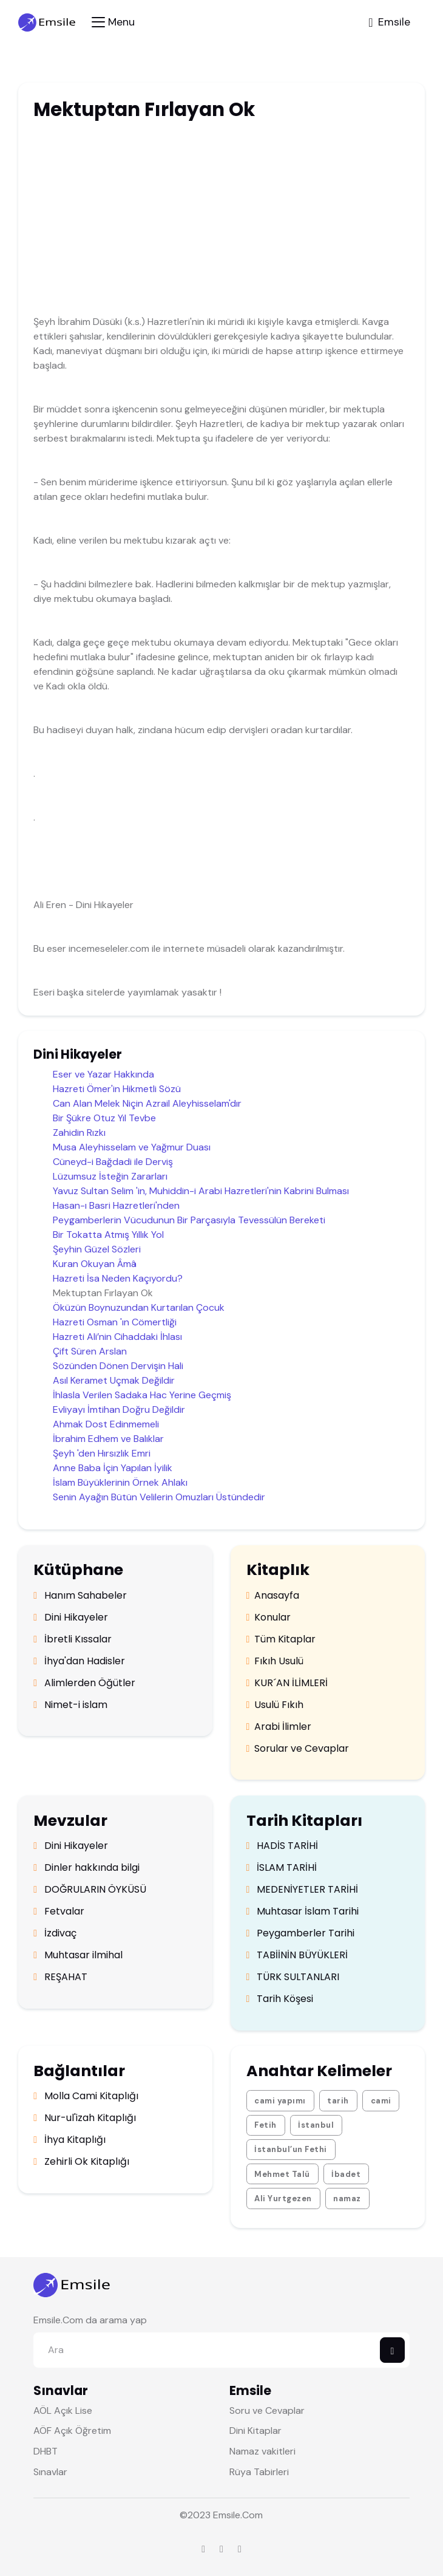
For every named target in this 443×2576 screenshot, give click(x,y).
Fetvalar (58, 1911)
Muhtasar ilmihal (78, 1955)
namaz (347, 2198)
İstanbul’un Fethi (290, 2149)
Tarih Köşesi (280, 1999)
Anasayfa (273, 1596)
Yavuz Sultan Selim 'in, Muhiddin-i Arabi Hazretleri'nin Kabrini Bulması (201, 1190)
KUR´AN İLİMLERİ (287, 1683)
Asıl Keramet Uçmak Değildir (114, 1380)
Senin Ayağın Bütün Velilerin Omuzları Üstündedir (159, 1497)
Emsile (226, 2515)
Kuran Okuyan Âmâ (95, 1263)
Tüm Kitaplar (281, 1639)
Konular (268, 1617)
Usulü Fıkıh (275, 1705)
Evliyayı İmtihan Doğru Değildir (119, 1409)
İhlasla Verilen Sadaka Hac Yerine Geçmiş (142, 1395)
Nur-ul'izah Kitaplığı (84, 2118)
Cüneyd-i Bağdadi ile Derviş (113, 1161)
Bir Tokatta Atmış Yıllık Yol (108, 1234)
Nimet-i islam (70, 1705)
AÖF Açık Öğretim (72, 2430)
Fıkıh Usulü (275, 1661)
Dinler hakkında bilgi (86, 1868)
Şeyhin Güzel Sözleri (97, 1249)
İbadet (345, 2174)
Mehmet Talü (282, 2174)
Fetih (265, 2125)
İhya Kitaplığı (69, 2140)
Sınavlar (50, 2471)
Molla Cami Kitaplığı (85, 2096)
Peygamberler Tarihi (300, 1933)
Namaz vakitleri (262, 2451)
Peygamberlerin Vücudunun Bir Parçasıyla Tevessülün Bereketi (189, 1220)
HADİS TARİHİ (282, 1846)
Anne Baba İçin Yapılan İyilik (112, 1467)
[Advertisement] (200, 220)
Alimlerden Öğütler (84, 1683)
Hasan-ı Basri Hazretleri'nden (116, 1205)
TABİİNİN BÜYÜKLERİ (297, 1955)
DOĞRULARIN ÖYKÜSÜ (89, 1890)
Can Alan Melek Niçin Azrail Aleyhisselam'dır (147, 1103)
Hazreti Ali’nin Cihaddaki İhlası (117, 1336)
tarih (338, 2101)
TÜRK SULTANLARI (293, 1977)
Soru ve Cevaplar (267, 2410)
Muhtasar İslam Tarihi (302, 1911)
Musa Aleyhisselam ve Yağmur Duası (132, 1147)
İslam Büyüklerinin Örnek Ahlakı (120, 1482)
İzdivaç (54, 1933)
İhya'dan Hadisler (79, 1661)
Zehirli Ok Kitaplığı (81, 2162)
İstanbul (316, 2125)
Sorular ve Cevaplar (298, 1749)
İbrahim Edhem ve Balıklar (108, 1438)
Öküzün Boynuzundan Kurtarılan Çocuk (139, 1307)
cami (381, 2101)
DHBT (45, 2451)
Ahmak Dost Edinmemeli (106, 1424)
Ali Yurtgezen (283, 2198)
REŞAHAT (60, 1977)
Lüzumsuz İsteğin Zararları (110, 1176)
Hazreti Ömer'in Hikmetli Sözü (117, 1088)
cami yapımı (280, 2101)
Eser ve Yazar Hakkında (103, 1074)
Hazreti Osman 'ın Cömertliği (115, 1322)
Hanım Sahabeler (80, 1596)
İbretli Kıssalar (72, 1639)
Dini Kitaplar (255, 2430)
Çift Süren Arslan (90, 1351)
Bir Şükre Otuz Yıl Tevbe (104, 1118)
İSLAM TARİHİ (281, 1868)
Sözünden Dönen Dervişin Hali (118, 1365)
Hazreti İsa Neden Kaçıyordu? (118, 1278)
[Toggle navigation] (113, 22)
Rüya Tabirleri (259, 2471)
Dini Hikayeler (70, 1617)
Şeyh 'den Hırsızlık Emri (101, 1453)
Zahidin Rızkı (79, 1132)
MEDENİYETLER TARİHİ (302, 1890)
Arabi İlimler (279, 1727)
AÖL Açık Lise (62, 2410)
